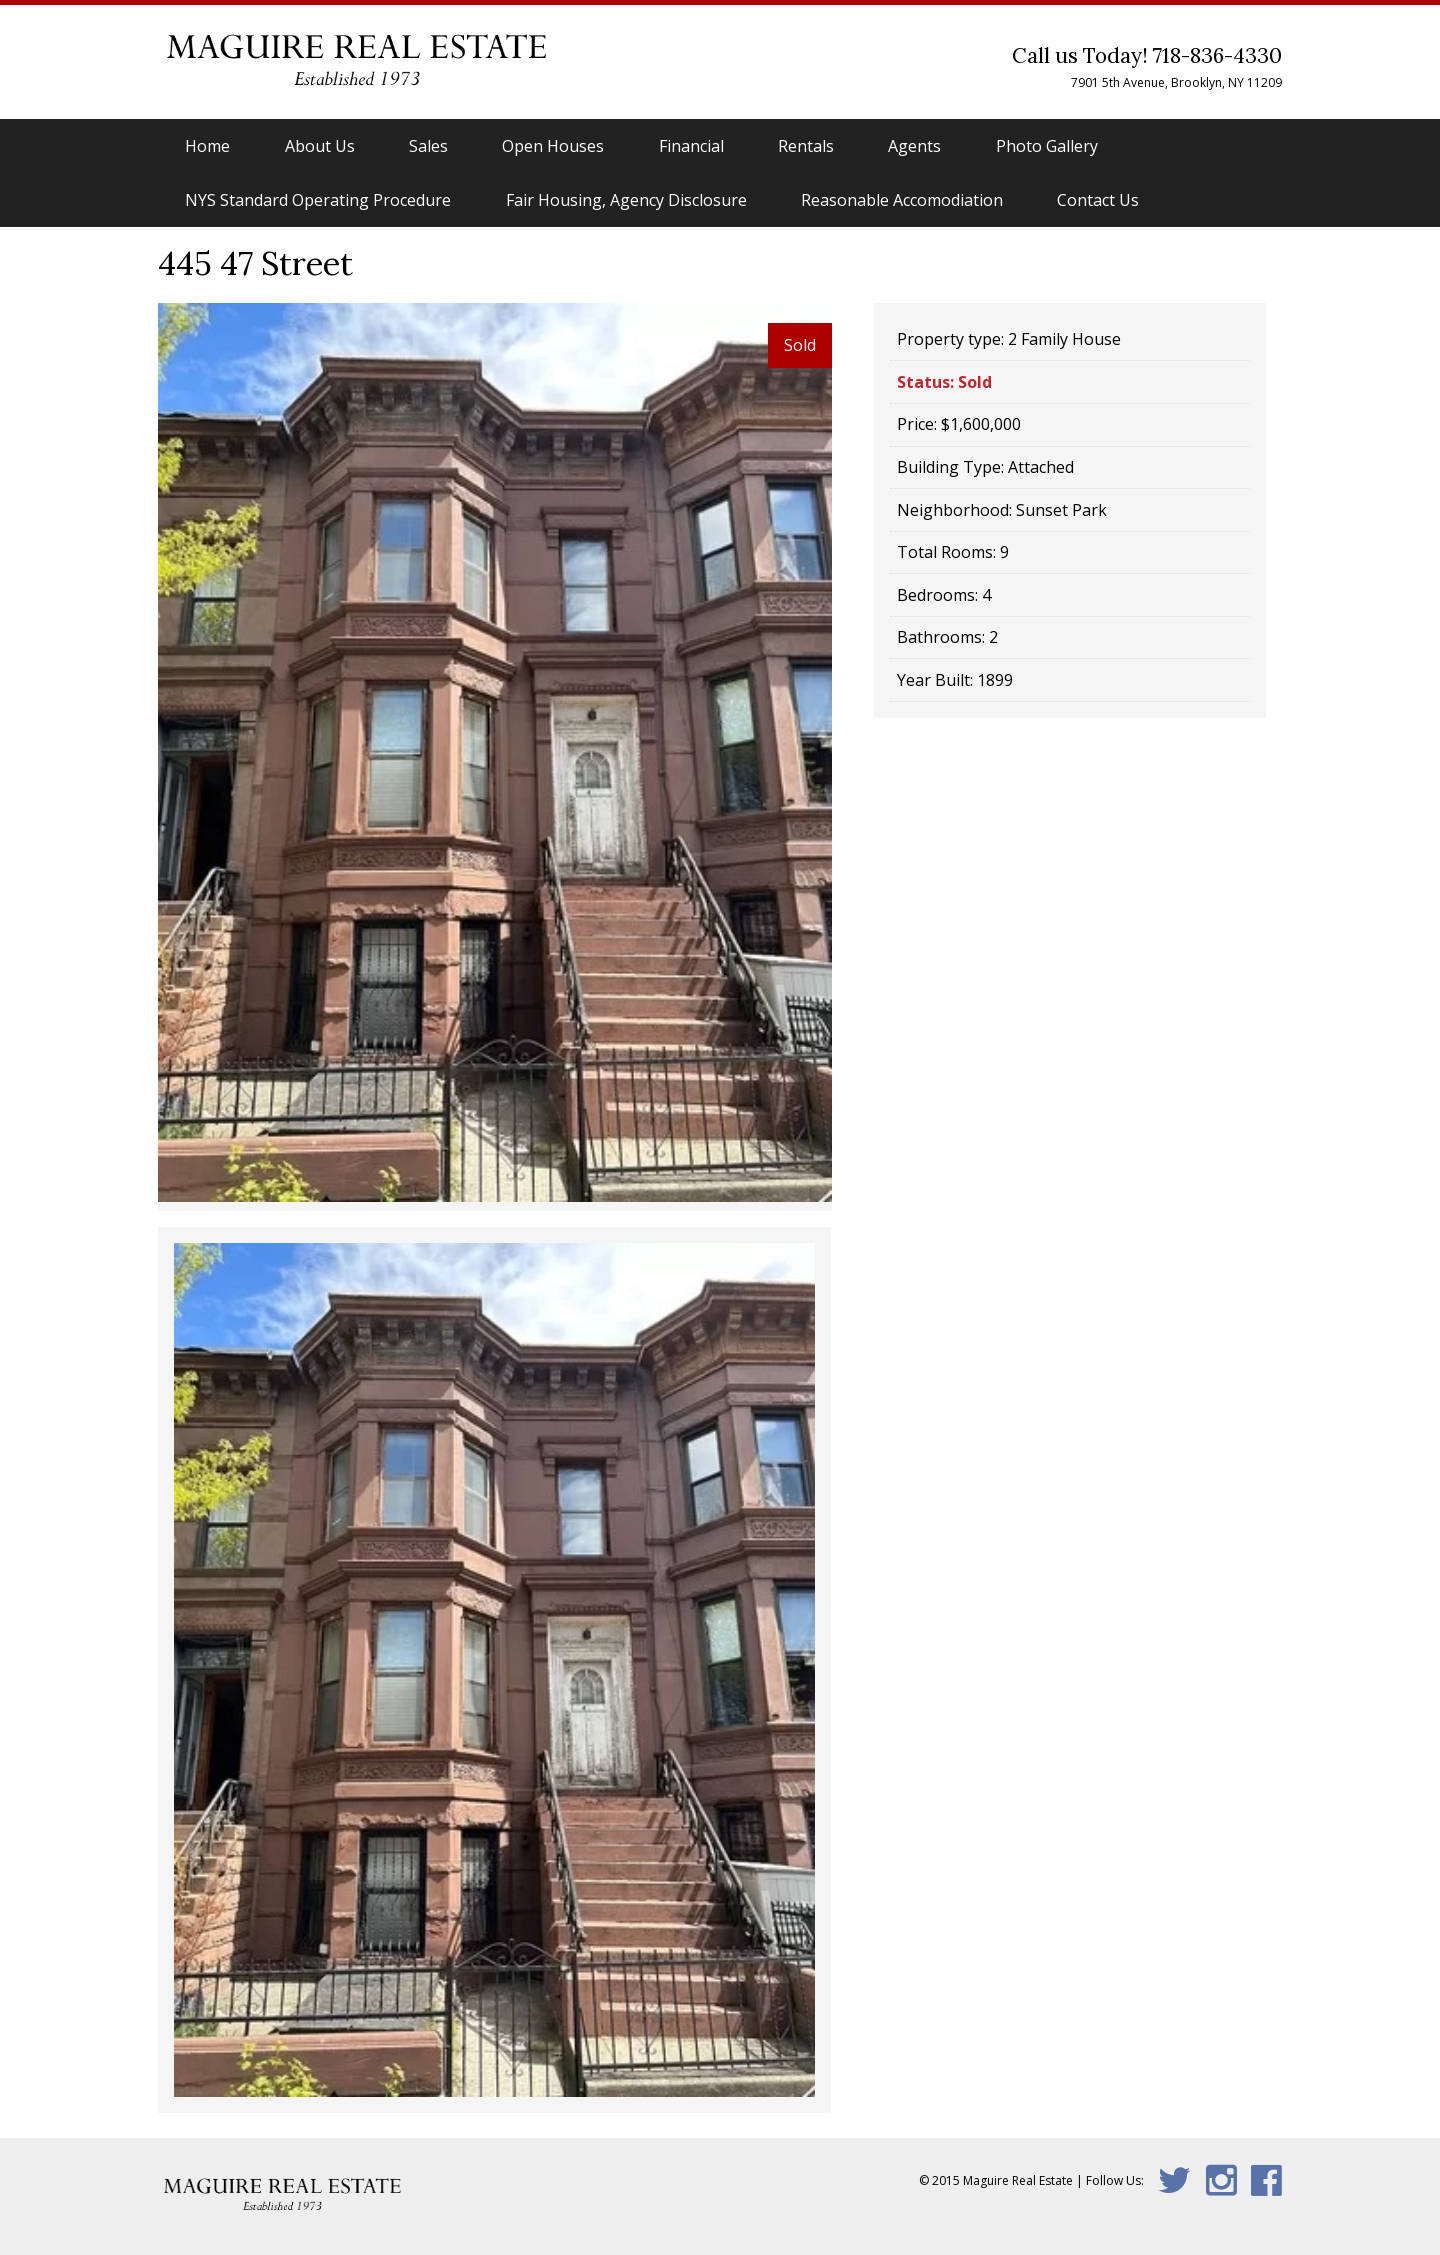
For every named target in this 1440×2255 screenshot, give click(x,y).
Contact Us (1098, 200)
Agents (914, 146)
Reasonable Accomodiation (902, 200)
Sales (428, 146)
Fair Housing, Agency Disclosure (626, 200)
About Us (320, 146)
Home (207, 146)
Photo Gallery (1047, 146)
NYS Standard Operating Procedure (318, 200)
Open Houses (553, 146)
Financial (691, 146)
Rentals (806, 146)
